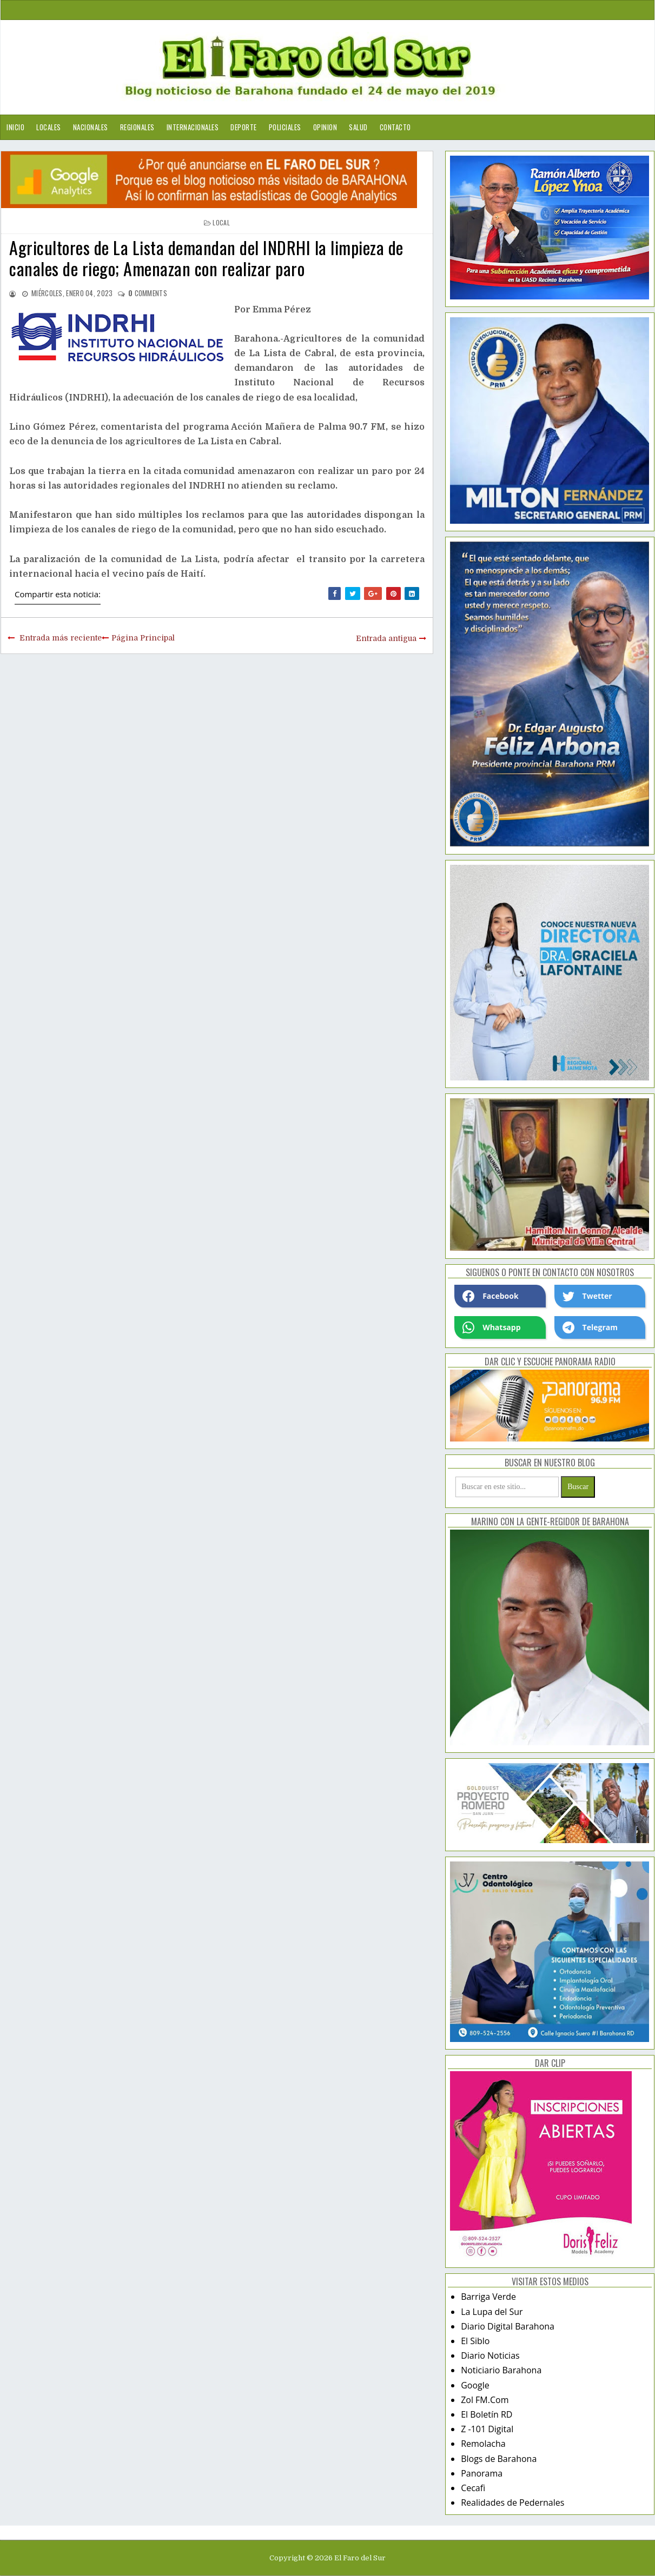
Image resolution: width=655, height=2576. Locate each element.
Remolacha (483, 2444)
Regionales (137, 127)
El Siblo (475, 2341)
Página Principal (143, 637)
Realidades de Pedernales (512, 2502)
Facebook (490, 1296)
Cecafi (473, 2488)
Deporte (243, 127)
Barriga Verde (488, 2297)
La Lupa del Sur (492, 2312)
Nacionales (90, 127)
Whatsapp (491, 1327)
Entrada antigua (386, 638)
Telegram (590, 1327)
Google (475, 2385)
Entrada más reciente (60, 637)
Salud (358, 127)
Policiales (285, 127)
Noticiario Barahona (501, 2370)
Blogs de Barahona (499, 2459)
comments (147, 293)
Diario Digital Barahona (507, 2326)
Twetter (587, 1296)
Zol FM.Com (484, 2400)
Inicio (15, 127)
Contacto (395, 127)
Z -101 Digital (487, 2429)
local (221, 222)
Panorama (481, 2473)
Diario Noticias (490, 2355)
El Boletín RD (486, 2414)
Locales (48, 127)
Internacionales (193, 127)
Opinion (325, 127)
